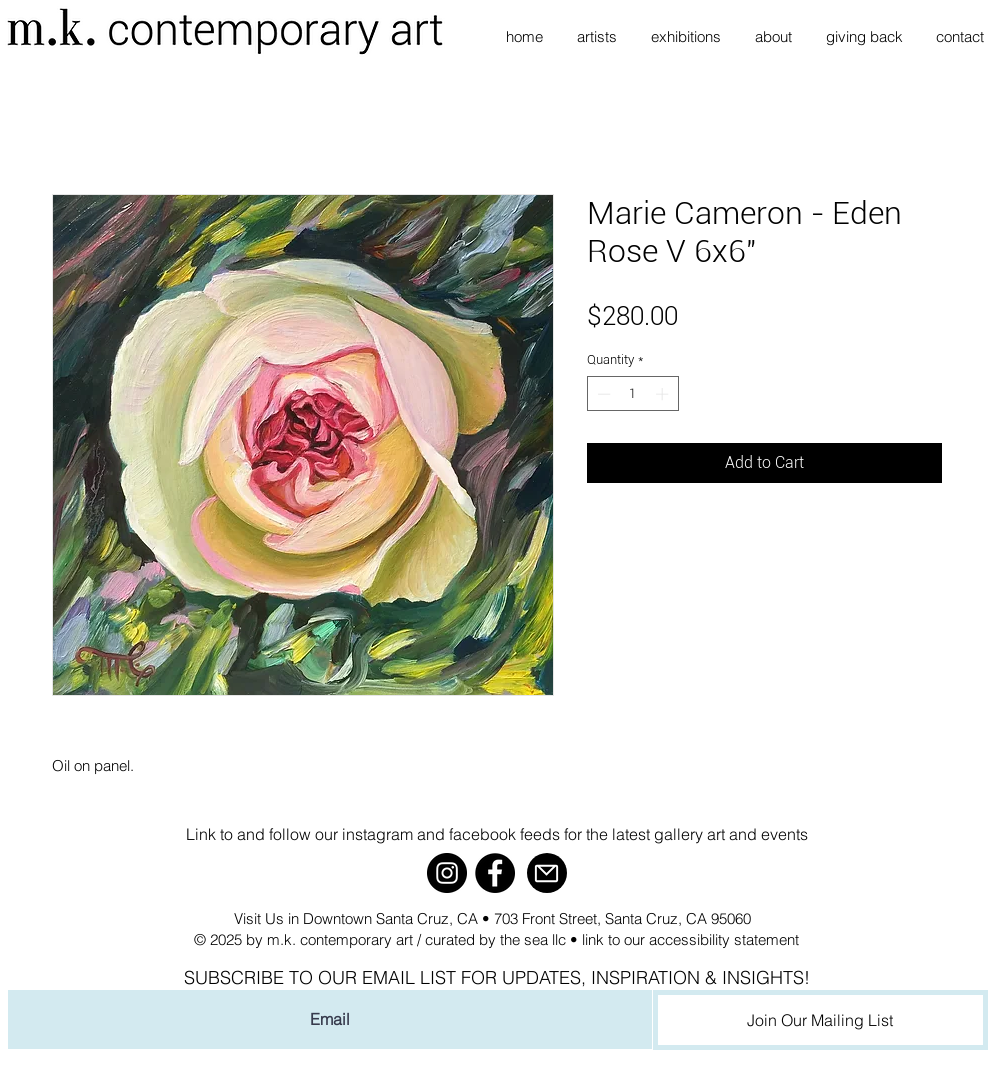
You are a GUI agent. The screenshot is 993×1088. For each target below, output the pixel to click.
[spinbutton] (632, 394)
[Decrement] (602, 394)
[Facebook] (495, 873)
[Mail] (547, 873)
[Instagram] (447, 873)
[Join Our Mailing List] (820, 1020)
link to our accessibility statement (690, 939)
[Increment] (664, 394)
